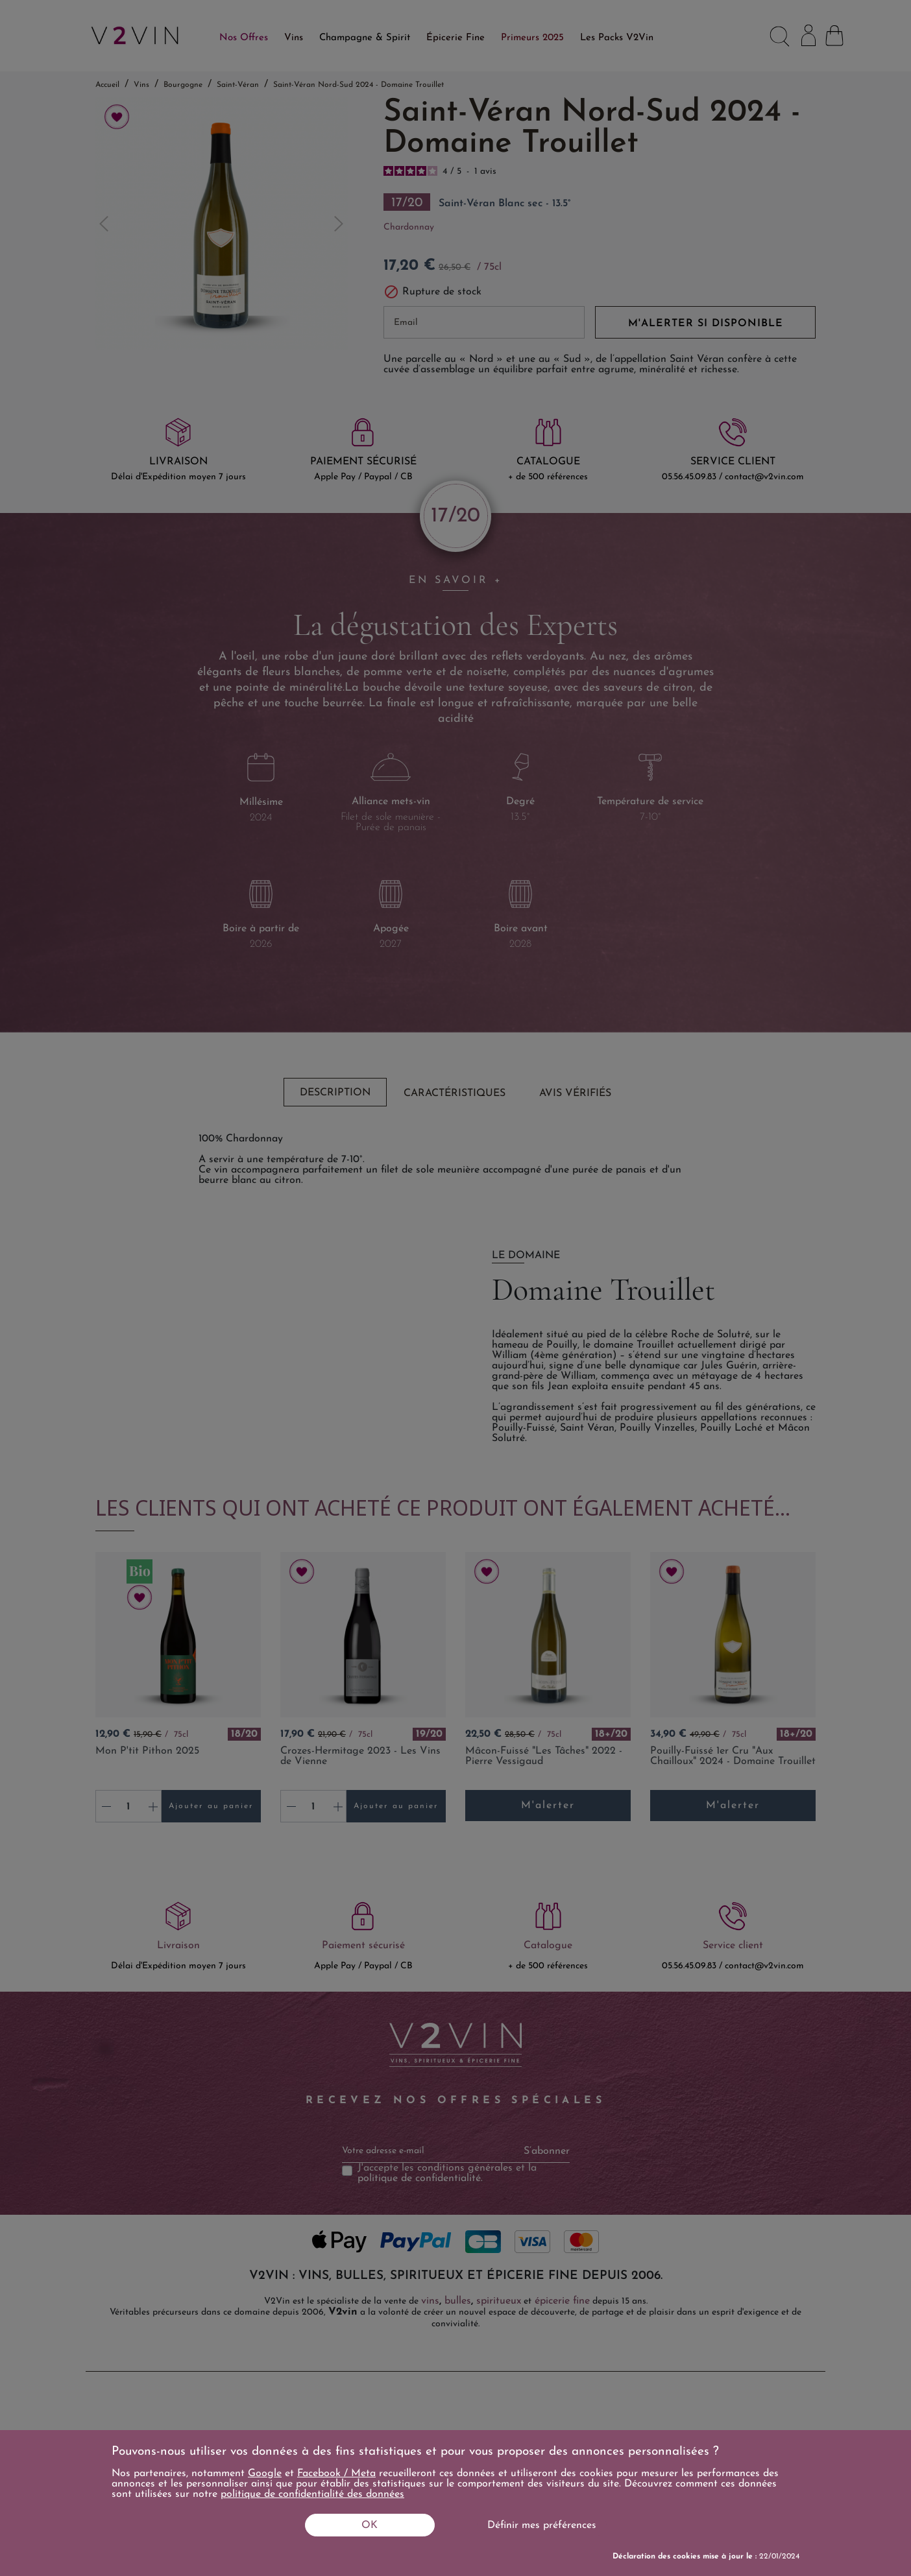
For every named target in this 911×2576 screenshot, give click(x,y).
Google (265, 2473)
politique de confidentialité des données (312, 2494)
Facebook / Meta (336, 2473)
